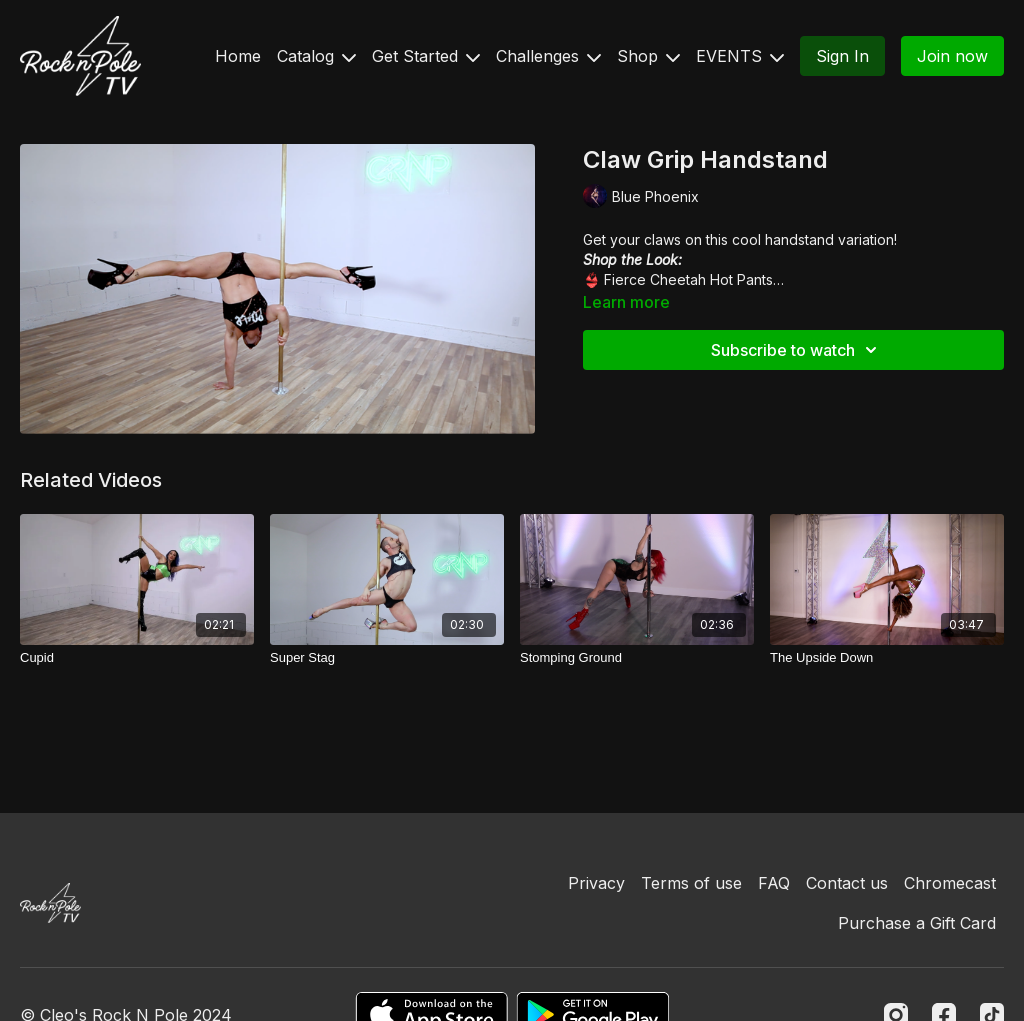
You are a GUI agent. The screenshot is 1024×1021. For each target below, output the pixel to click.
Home (238, 56)
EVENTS (740, 56)
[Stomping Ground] (637, 658)
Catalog (316, 56)
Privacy (596, 883)
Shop (648, 56)
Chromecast (950, 883)
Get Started (426, 56)
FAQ (774, 883)
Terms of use (691, 883)
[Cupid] (137, 658)
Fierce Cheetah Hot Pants (688, 279)
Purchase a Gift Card (917, 923)
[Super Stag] (387, 658)
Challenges (548, 56)
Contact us (847, 883)
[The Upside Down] (887, 658)
